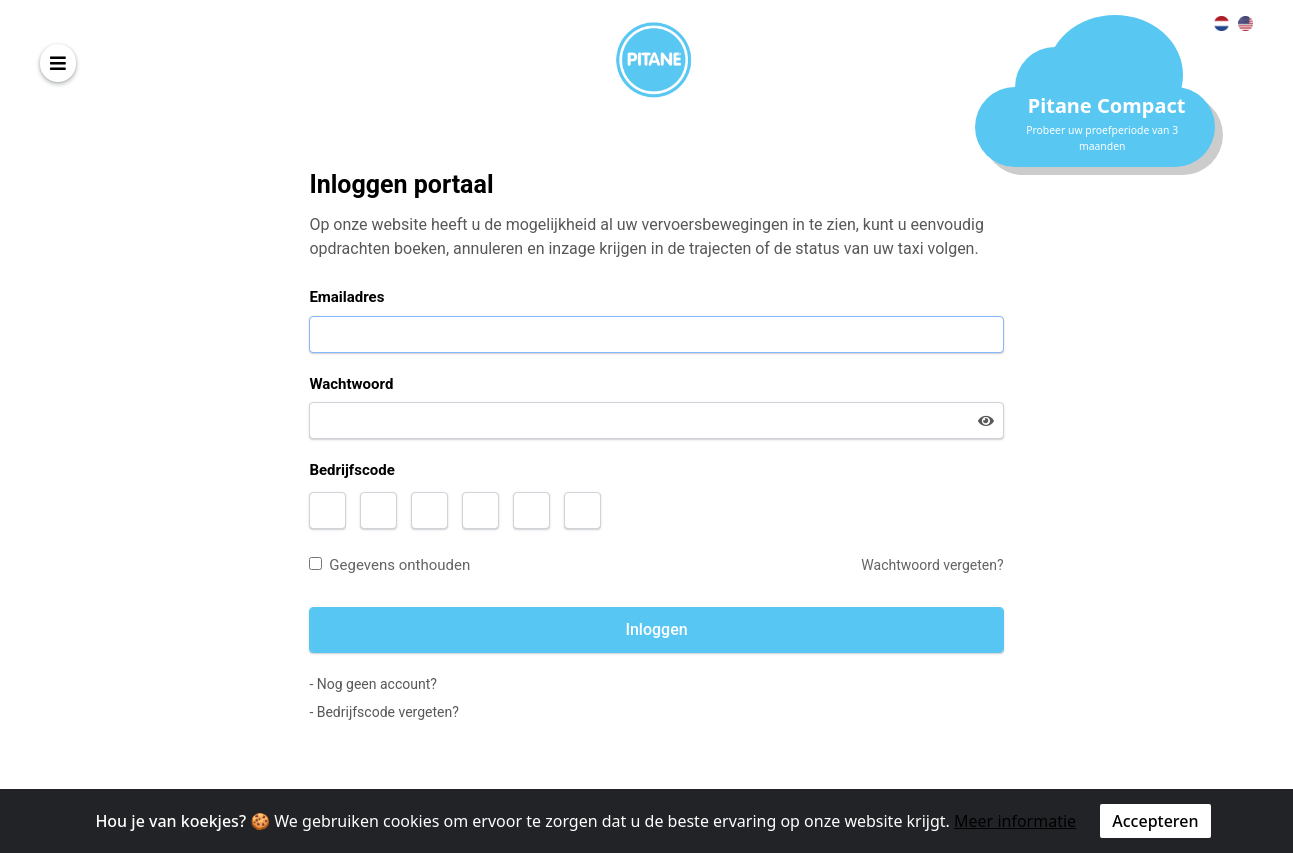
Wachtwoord (351, 384)
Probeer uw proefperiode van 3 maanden (1102, 138)
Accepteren (1155, 821)
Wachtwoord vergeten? (932, 565)
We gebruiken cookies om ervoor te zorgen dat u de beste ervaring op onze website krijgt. (612, 821)
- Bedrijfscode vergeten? (383, 712)
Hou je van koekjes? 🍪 (182, 821)
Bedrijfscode (351, 470)
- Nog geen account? (372, 684)
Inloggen (656, 629)
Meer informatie (1015, 821)
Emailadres (346, 297)
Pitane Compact (1107, 105)
